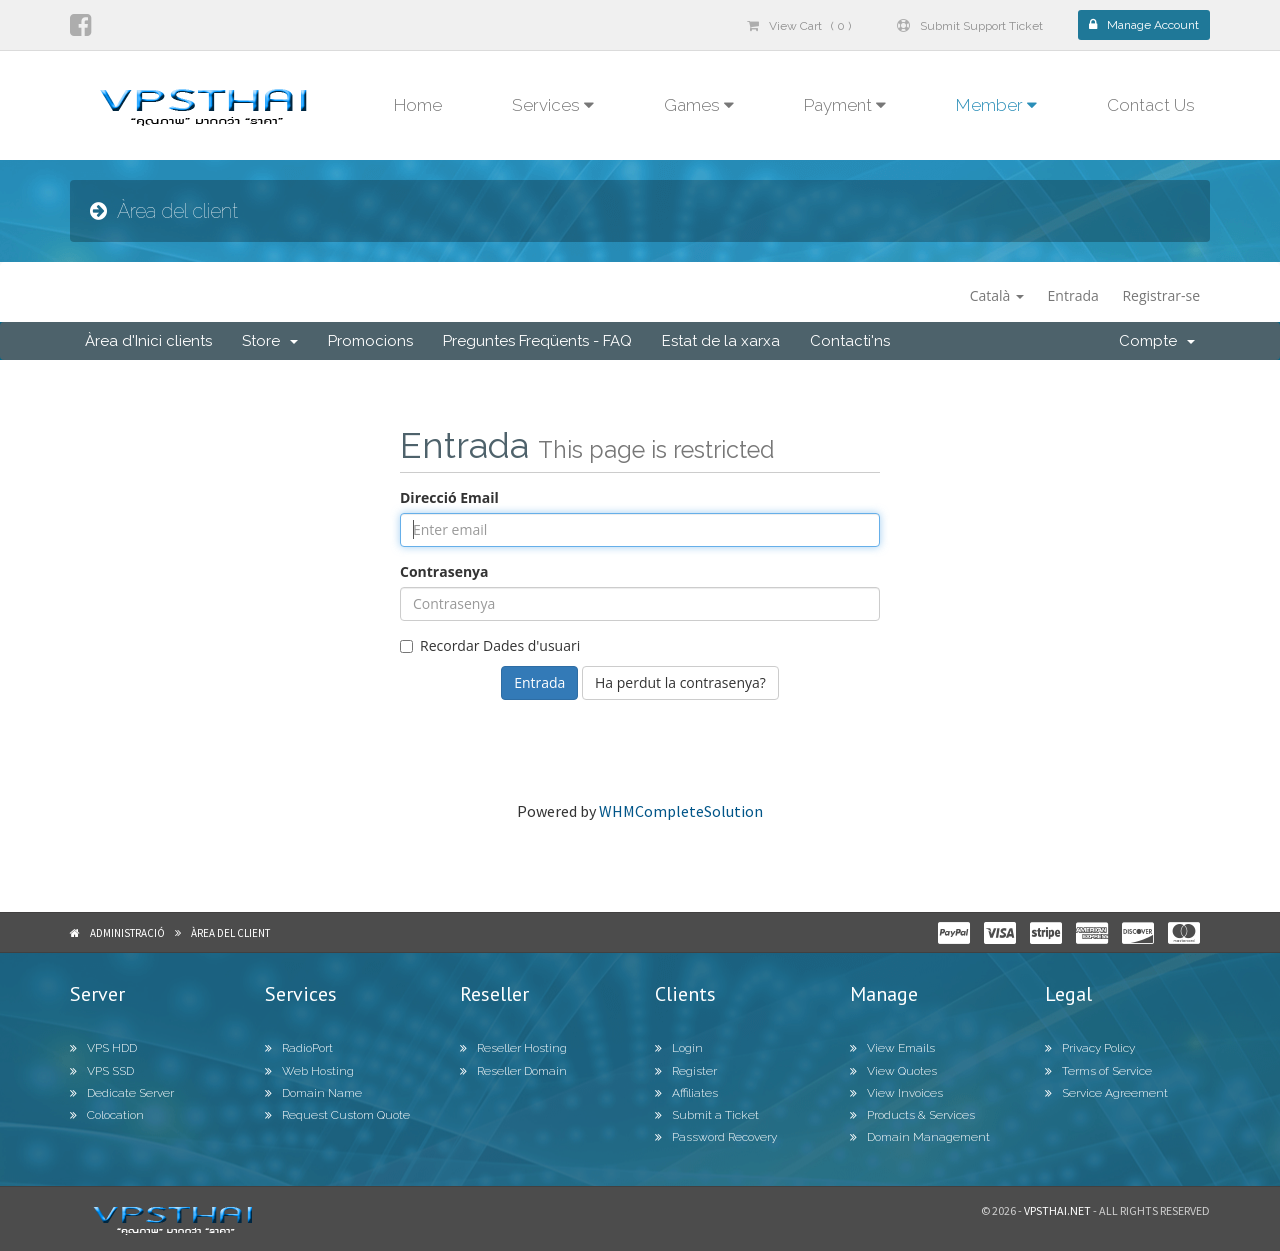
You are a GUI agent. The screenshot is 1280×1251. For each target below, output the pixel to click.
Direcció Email (449, 497)
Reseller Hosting (513, 1048)
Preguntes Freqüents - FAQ (537, 341)
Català (997, 295)
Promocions (370, 341)
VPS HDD (103, 1048)
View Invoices (896, 1093)
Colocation (107, 1115)
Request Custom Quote (337, 1115)
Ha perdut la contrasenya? (680, 682)
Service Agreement (1106, 1093)
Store (270, 341)
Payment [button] (845, 105)
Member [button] (996, 105)
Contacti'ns (850, 341)
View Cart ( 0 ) (799, 26)
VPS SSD (102, 1071)
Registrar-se (1161, 295)
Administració (127, 933)
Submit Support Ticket (970, 26)
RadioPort (299, 1048)
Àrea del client (230, 933)
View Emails (892, 1048)
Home (418, 105)
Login (679, 1048)
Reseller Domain (513, 1071)
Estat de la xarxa (721, 341)
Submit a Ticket (707, 1115)
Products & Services (912, 1115)
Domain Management (920, 1137)
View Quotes (893, 1071)
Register (686, 1071)
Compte (1157, 341)
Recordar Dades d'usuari (490, 645)
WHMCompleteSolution (681, 811)
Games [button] (699, 105)
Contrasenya (444, 571)
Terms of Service (1098, 1071)
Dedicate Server (122, 1093)
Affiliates (686, 1093)
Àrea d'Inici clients (148, 341)
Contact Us (1151, 105)
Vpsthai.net (1057, 1210)
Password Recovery (716, 1137)
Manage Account (1144, 25)
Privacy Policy (1090, 1048)
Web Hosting (309, 1071)
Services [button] (553, 105)
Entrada (1073, 295)
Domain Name (313, 1093)
